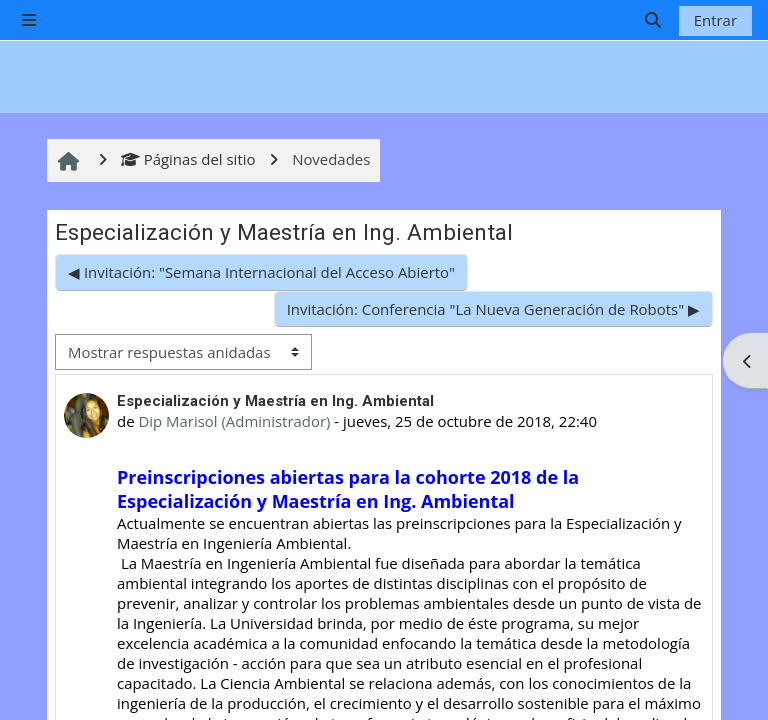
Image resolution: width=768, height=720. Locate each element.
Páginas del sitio (188, 159)
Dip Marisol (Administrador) (234, 421)
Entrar (715, 20)
